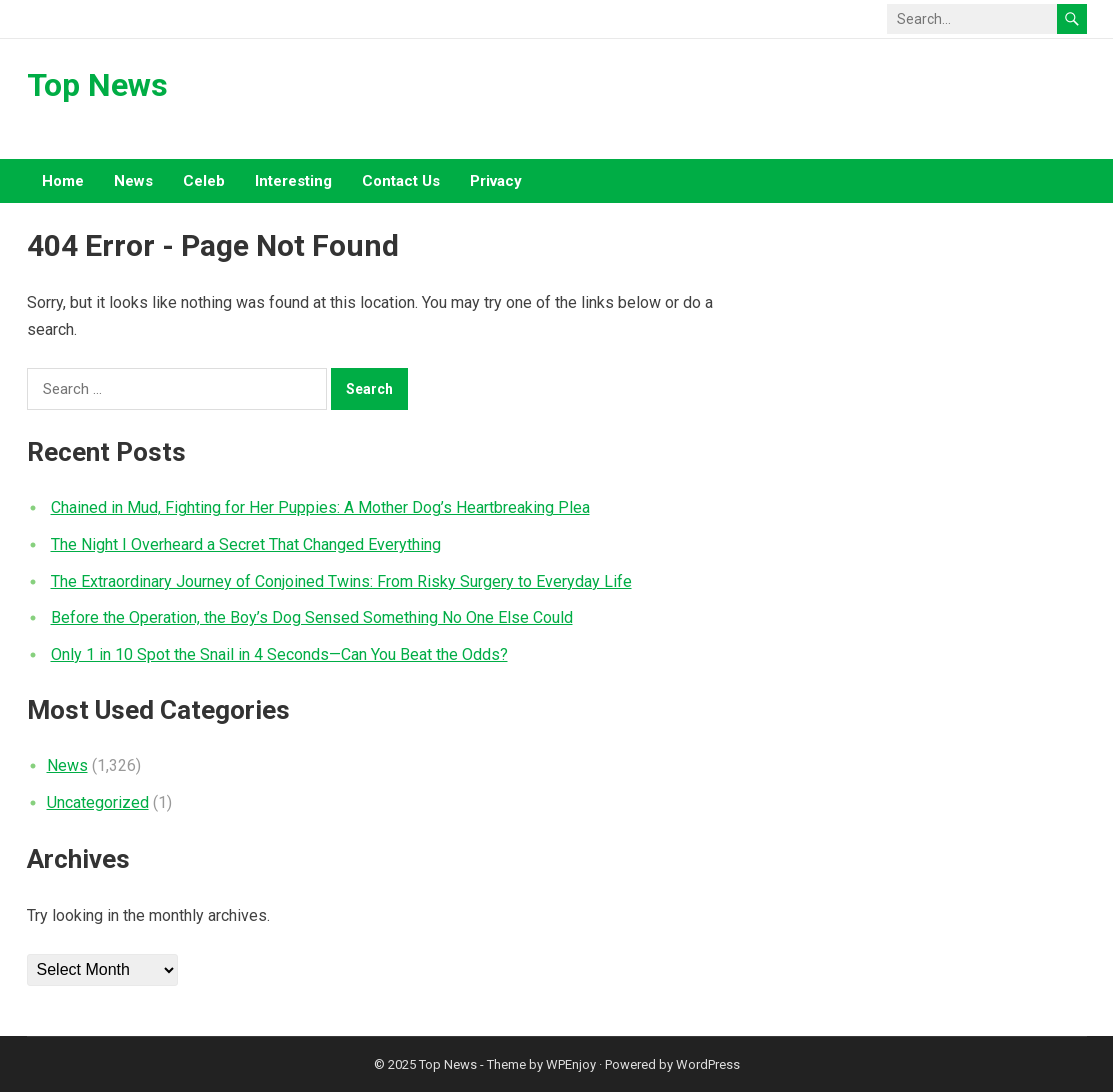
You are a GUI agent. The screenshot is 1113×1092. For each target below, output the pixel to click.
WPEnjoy (571, 1064)
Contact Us (401, 181)
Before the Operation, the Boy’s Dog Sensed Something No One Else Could (312, 617)
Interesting (293, 181)
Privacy (496, 181)
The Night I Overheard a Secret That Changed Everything (246, 544)
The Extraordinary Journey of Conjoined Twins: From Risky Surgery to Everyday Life (341, 581)
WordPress (708, 1064)
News (133, 181)
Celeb (204, 181)
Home (63, 181)
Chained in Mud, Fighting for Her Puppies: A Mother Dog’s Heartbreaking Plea (320, 507)
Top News (97, 85)
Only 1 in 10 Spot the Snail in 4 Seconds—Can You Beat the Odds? (279, 654)
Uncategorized (98, 802)
